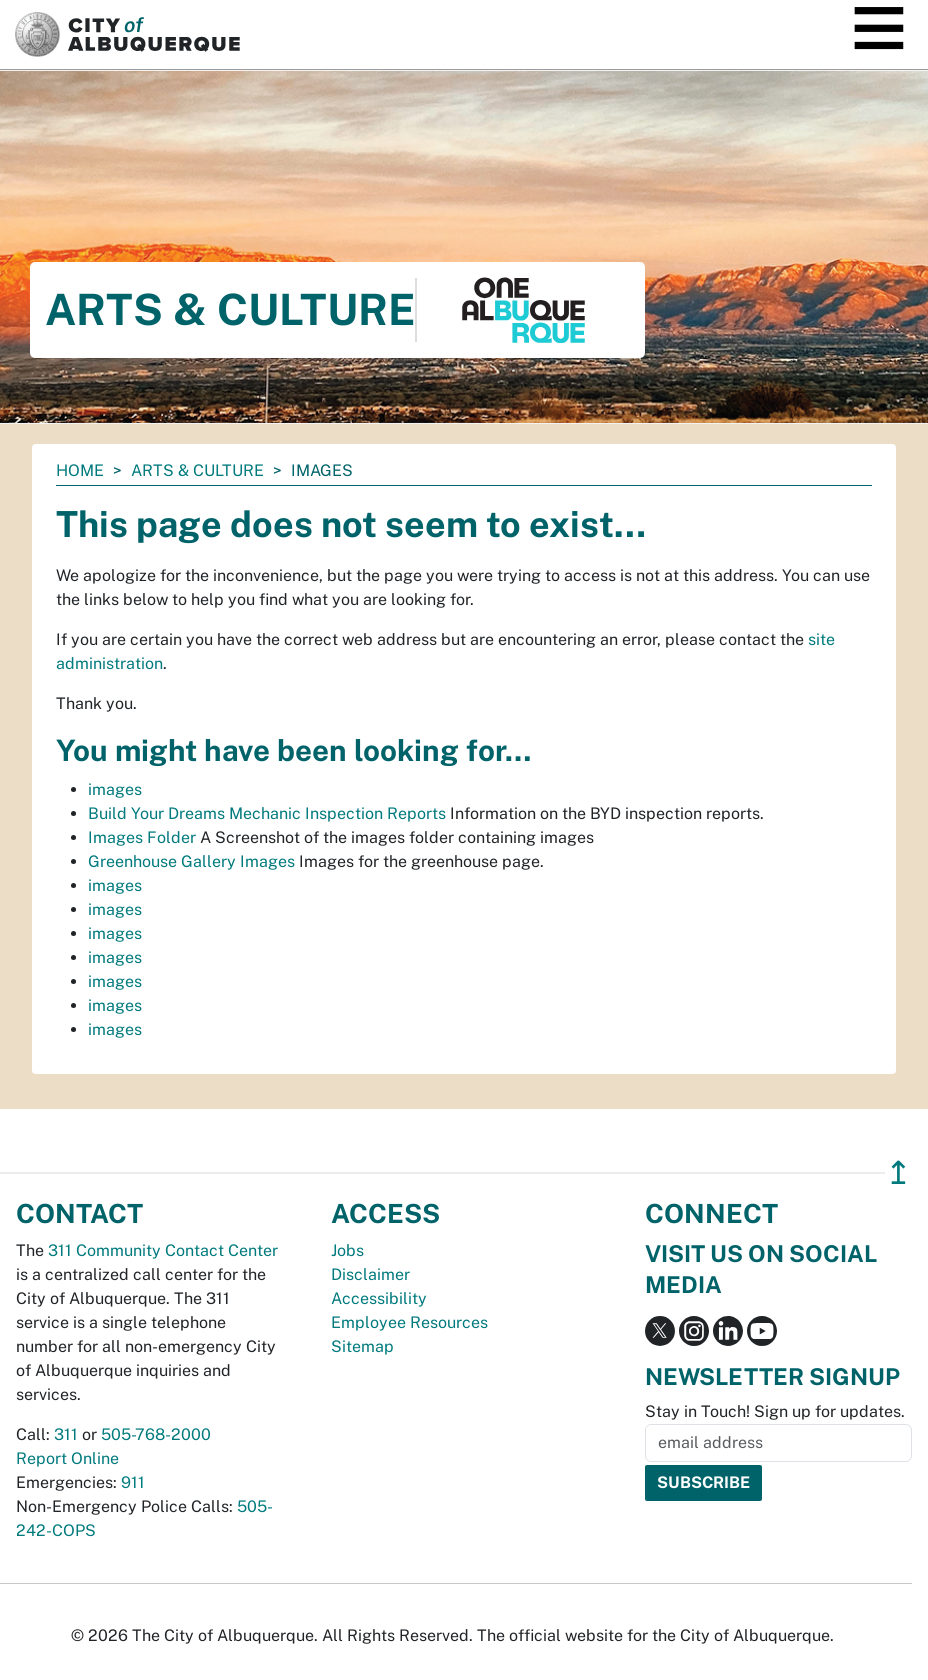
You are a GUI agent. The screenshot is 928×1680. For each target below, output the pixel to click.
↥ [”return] (898, 1172)
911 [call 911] (133, 1482)
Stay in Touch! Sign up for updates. (775, 1411)
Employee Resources (409, 1322)
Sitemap (362, 1346)
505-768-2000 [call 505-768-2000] (156, 1434)
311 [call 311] (66, 1434)
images (115, 789)
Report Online (67, 1458)
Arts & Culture (197, 470)
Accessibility (379, 1298)
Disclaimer (370, 1274)
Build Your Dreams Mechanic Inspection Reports (267, 813)
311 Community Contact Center (163, 1250)
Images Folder (142, 837)
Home (80, 470)
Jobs (347, 1250)
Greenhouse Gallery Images (191, 861)
